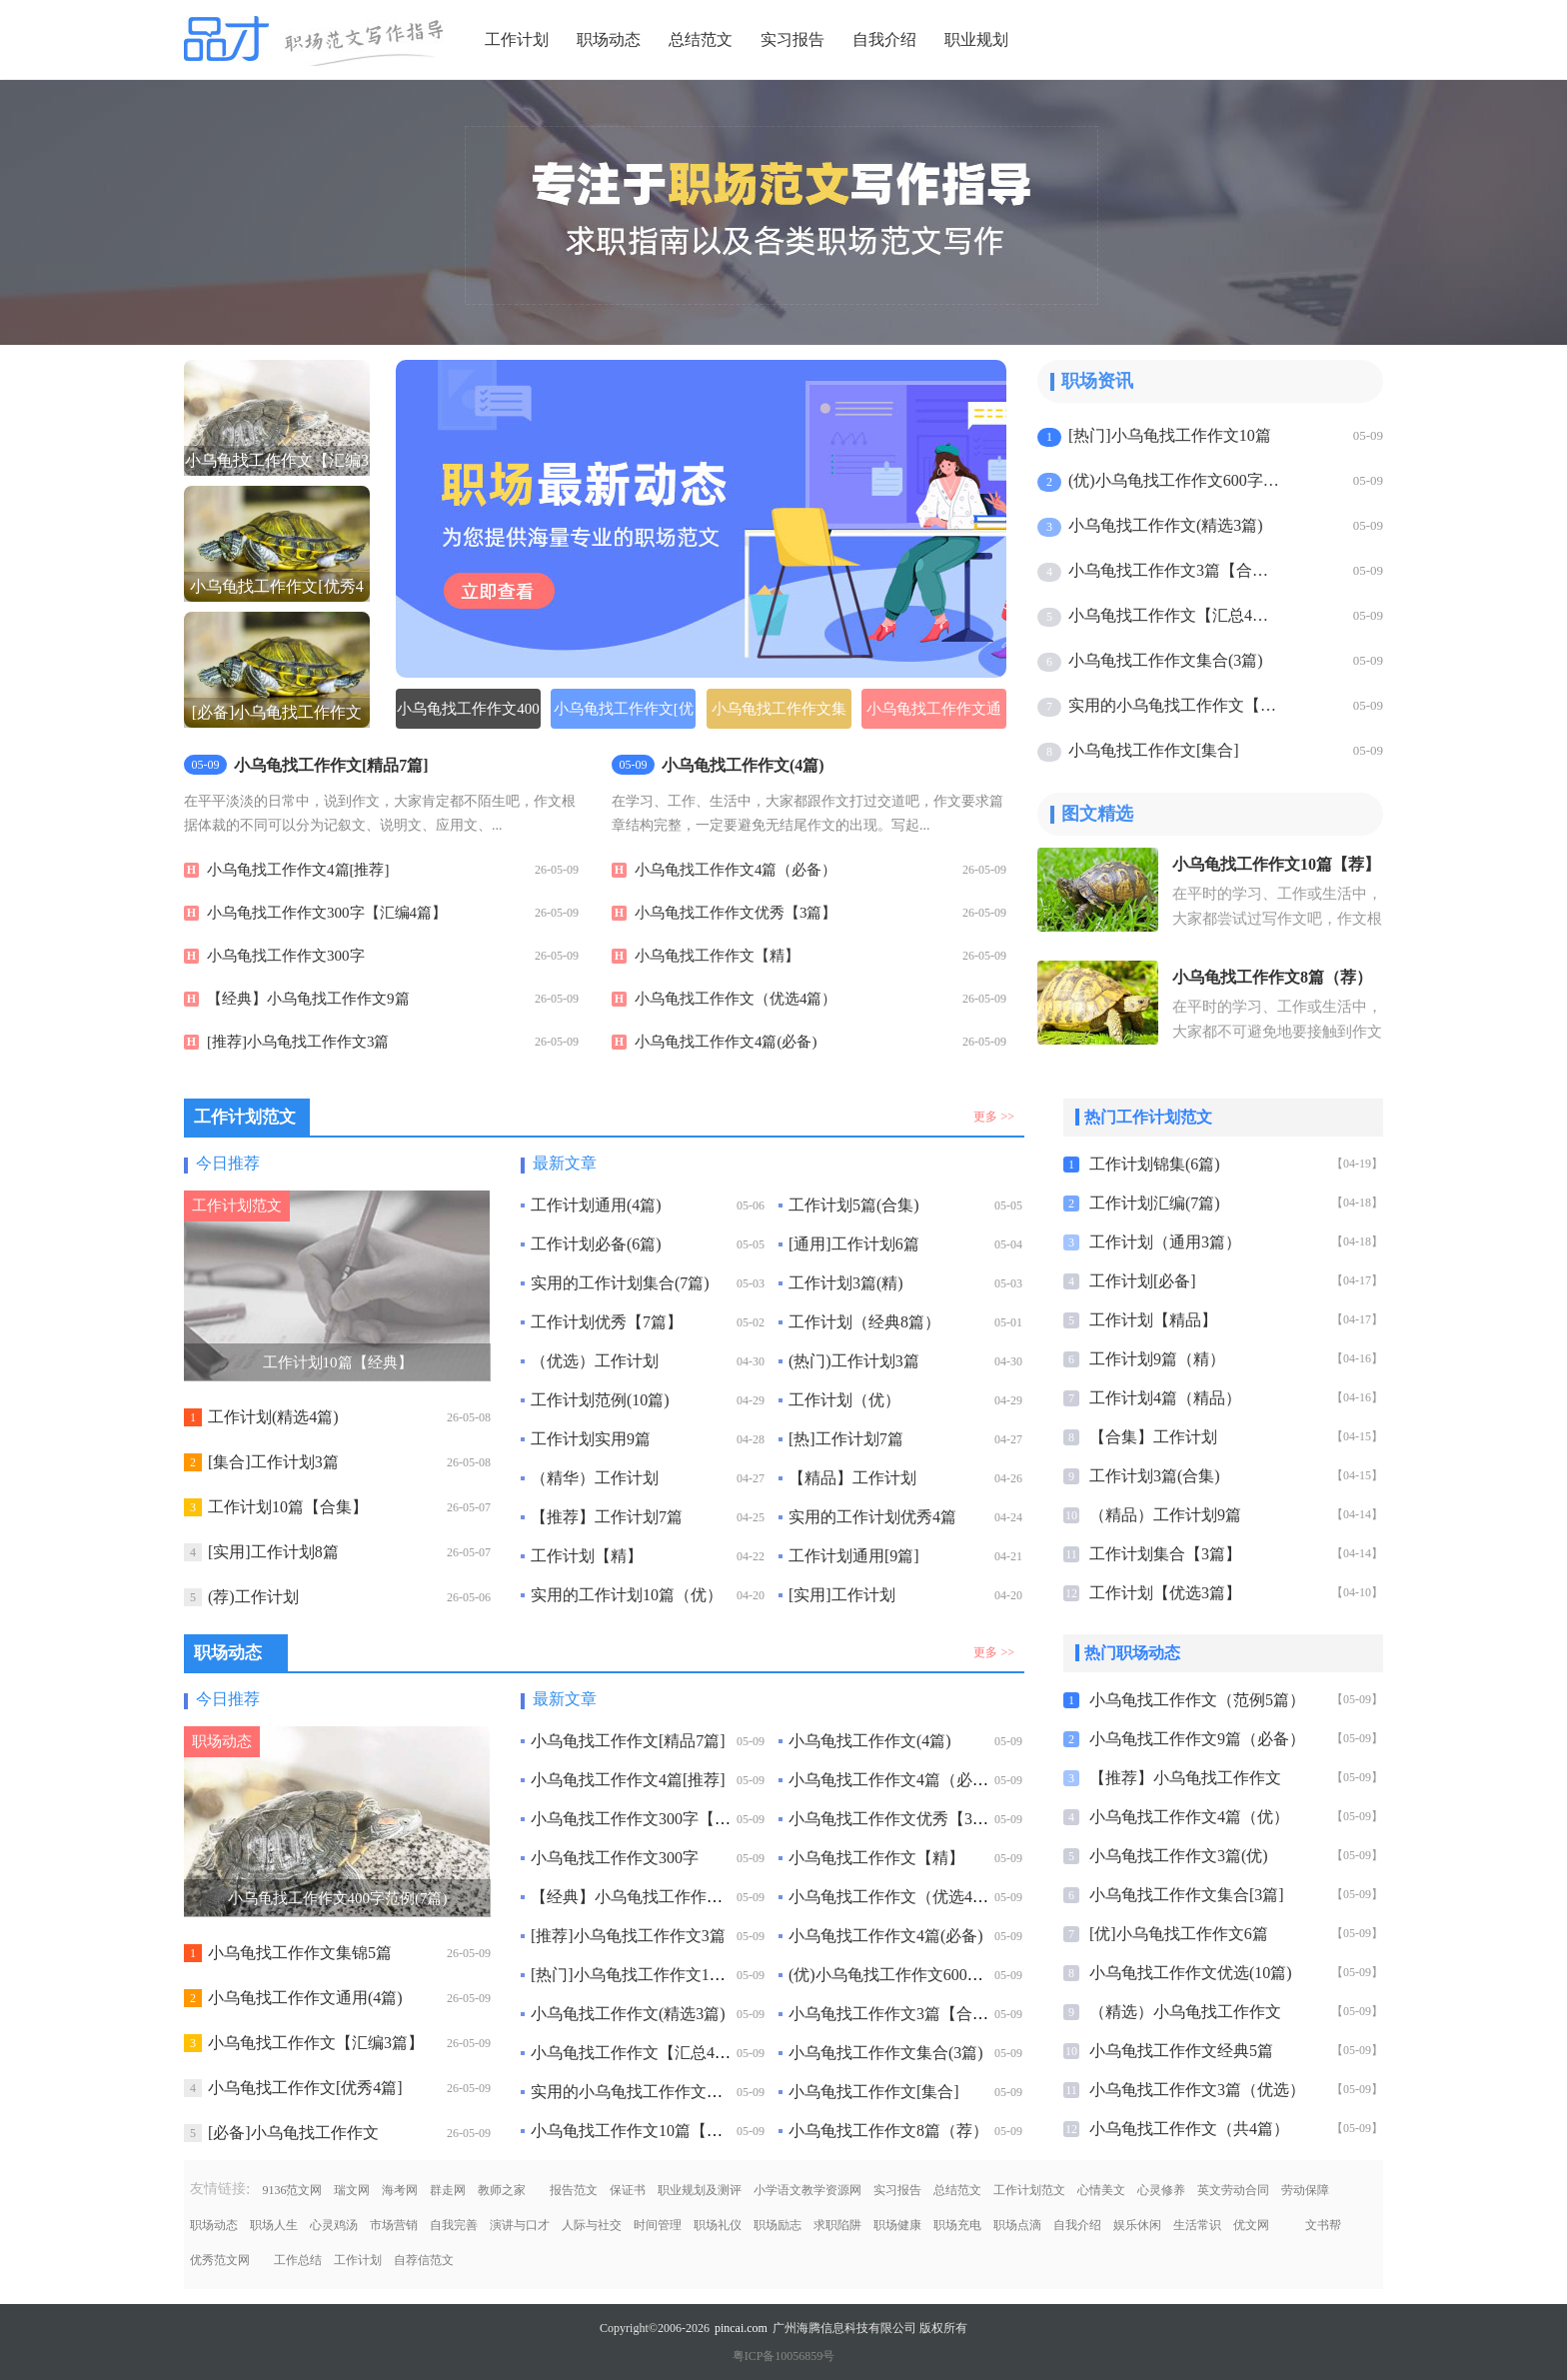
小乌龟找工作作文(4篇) (869, 1740)
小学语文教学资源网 (807, 2190)
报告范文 (574, 2190)
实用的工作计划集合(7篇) (620, 1282)
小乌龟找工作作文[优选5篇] (624, 715)
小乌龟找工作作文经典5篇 (1181, 2050)
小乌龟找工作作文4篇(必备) (726, 1042)
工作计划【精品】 (1153, 1319)
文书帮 (1323, 2225)
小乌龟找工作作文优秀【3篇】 (736, 913)
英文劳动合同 (1233, 2190)
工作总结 (298, 2260)
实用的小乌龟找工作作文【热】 (1175, 705)
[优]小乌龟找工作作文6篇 (1178, 1933)
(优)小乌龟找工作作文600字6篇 (1175, 480)
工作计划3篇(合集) (1154, 1475)
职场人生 (274, 2225)
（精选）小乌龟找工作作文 (1185, 2011)
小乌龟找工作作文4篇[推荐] (298, 870)
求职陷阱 (837, 2225)
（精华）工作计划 (595, 1477)
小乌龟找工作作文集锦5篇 (779, 715)
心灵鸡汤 (334, 2225)
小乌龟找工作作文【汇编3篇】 (316, 2042)
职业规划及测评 (700, 2190)
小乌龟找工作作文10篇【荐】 (635, 2130)
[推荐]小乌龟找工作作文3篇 (298, 1042)
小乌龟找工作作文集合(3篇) (1165, 660)
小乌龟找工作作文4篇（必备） (736, 870)
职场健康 (897, 2225)
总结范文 (701, 39)
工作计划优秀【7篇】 (607, 1321)
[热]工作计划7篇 (845, 1438)
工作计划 (517, 39)
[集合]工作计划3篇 (273, 1461)
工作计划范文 (1029, 2190)
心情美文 (1101, 2190)
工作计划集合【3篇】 (1165, 1553)
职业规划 (976, 39)
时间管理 (658, 2225)
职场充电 (957, 2225)
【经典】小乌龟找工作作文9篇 (308, 999)
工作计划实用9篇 (591, 1438)
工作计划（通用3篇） (1165, 1241)
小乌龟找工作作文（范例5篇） (1197, 1699)
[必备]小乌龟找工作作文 (293, 2132)
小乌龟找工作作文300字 (286, 956)
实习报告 (792, 39)
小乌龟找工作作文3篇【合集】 (1175, 570)
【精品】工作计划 (852, 1477)
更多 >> (993, 1117)
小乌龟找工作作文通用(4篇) (933, 715)
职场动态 (609, 39)
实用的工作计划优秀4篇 (872, 1516)
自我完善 (454, 2225)
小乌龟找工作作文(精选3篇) (1165, 525)
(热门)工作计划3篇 (853, 1360)
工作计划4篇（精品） (1165, 1397)
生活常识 (1197, 2225)
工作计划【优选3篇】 (1165, 1592)
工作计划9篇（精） (1157, 1358)
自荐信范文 (424, 2260)
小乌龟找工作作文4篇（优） (1189, 1816)
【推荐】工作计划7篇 (607, 1516)
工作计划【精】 (587, 1555)
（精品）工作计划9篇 (1165, 1514)
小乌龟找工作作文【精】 (717, 956)
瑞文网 (352, 2190)
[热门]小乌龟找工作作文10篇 (1169, 435)
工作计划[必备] (1142, 1280)
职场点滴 (1017, 2225)
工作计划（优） (844, 1399)
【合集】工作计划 (1153, 1436)
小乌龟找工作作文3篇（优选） (1197, 2089)
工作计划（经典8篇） (864, 1321)
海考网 (400, 2190)
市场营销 (394, 2225)
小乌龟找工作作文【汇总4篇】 (1175, 615)
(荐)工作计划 (253, 1596)
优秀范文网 (220, 2260)
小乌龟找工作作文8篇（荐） (888, 2130)
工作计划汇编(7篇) (1154, 1202)
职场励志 (777, 2225)
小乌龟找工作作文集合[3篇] (1186, 1894)
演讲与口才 (520, 2225)
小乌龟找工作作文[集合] (1153, 750)
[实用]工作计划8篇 (273, 1551)
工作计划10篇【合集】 (288, 1506)
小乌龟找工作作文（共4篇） (1189, 2128)
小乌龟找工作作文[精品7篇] (628, 1740)
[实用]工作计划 (841, 1594)
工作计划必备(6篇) (596, 1243)
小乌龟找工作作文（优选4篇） (736, 999)
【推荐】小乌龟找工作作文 (1185, 1777)
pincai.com (741, 2328)
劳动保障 (1305, 2190)
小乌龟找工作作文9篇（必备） (1197, 1738)
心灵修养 (1161, 2190)
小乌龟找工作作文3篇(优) (1178, 1855)
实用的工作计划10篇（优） (627, 1594)
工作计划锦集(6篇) (1154, 1164)
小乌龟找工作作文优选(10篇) (1190, 1972)
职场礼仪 (718, 2225)
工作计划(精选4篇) (273, 1416)
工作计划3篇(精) (845, 1282)
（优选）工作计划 (595, 1360)
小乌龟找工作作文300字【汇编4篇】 (327, 913)
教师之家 (502, 2190)
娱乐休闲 (1137, 2225)
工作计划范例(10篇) (600, 1399)
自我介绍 (884, 39)
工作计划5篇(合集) (853, 1204)
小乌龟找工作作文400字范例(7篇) (468, 715)
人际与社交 (592, 2225)
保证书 (628, 2190)
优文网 (1251, 2225)
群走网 (448, 2190)
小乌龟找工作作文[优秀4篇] (305, 2087)
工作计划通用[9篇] (853, 1555)
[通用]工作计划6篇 (853, 1243)
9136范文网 (292, 2190)
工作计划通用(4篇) (596, 1204)
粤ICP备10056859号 (784, 2356)
